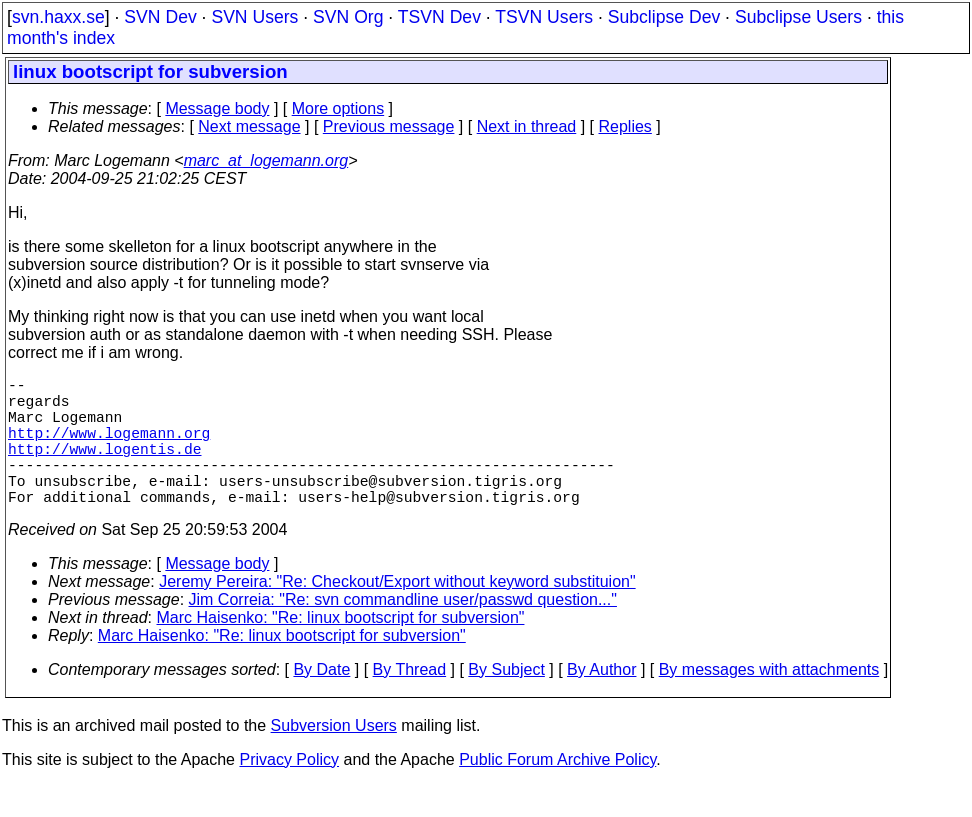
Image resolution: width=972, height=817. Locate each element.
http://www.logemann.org (109, 448)
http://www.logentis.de (104, 468)
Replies (625, 126)
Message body (217, 108)
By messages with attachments (769, 701)
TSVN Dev (439, 17)
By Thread (410, 701)
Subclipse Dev (664, 17)
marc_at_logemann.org (266, 160)
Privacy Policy (289, 791)
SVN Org (348, 17)
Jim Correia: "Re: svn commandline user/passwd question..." (403, 631)
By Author (601, 701)
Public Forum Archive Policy (557, 791)
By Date (321, 701)
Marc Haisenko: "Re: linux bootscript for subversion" (341, 649)
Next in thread (527, 126)
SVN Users (254, 17)
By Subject (506, 701)
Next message (249, 126)
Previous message (389, 126)
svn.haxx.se (58, 17)
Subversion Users (334, 757)
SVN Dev (160, 17)
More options (338, 108)
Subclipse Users (798, 17)
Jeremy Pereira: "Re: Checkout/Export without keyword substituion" (397, 613)
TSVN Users (544, 17)
